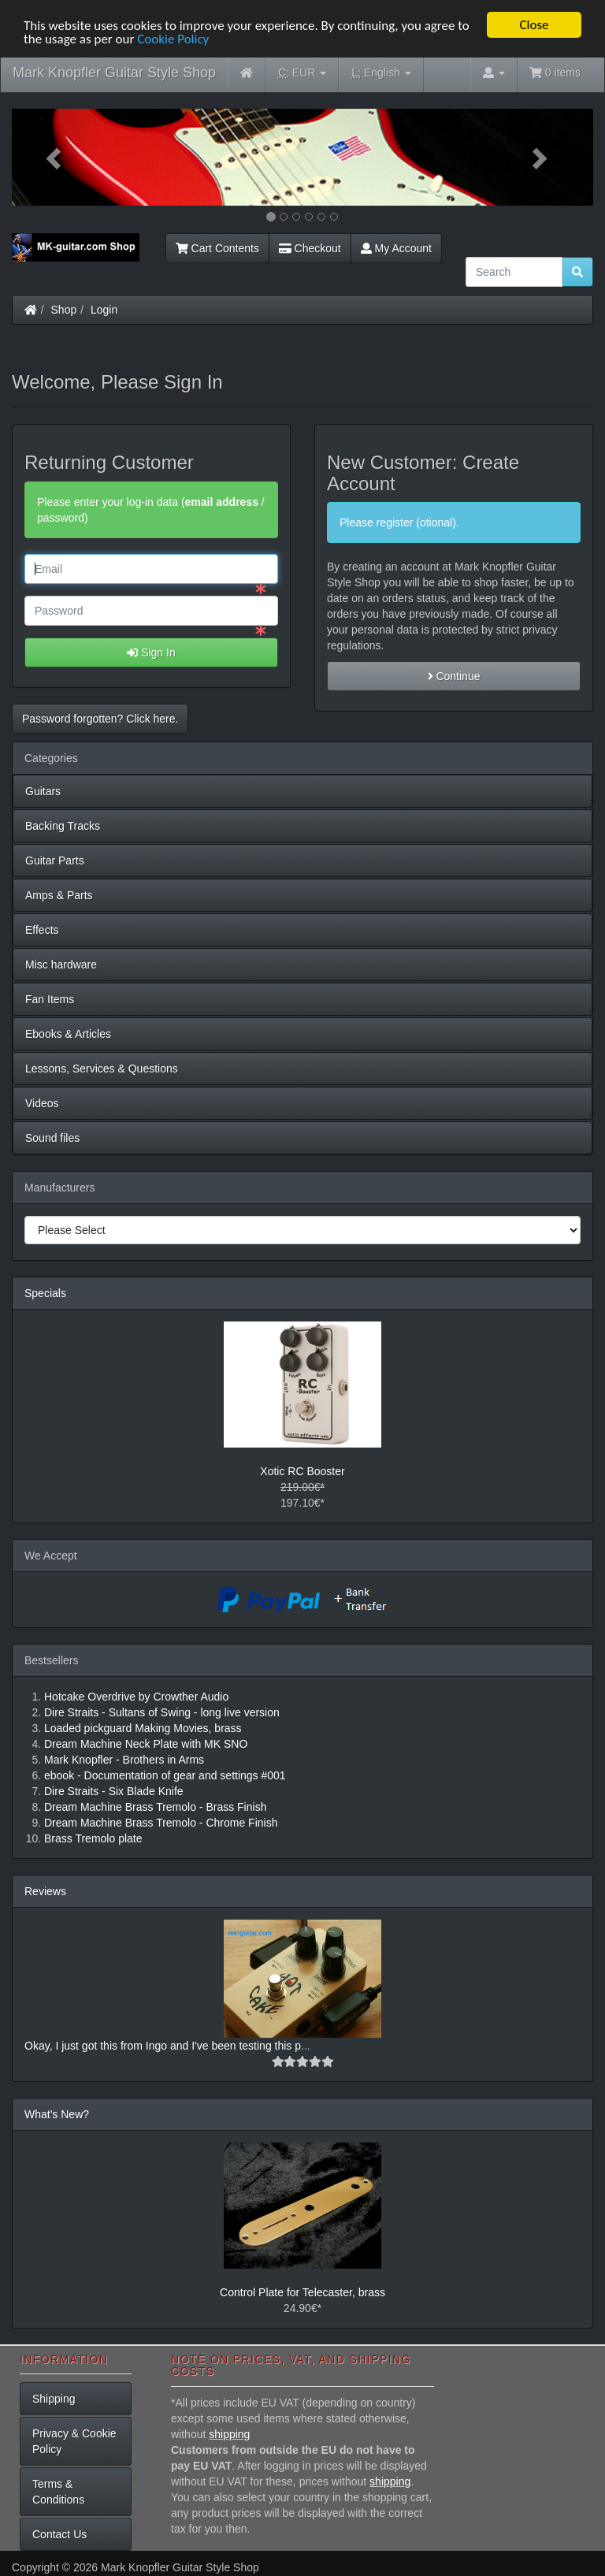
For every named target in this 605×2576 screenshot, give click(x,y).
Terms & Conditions (58, 2491)
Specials (45, 1293)
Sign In (151, 652)
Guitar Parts (54, 860)
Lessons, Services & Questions (101, 1068)
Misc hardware (61, 964)
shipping (229, 2433)
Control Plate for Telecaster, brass (302, 2292)
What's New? (56, 2114)
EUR (302, 73)
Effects (42, 930)
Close (533, 25)
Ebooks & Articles (68, 1034)
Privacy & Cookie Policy (74, 2441)
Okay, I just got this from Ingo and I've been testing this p (162, 2045)
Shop (64, 309)
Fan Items (49, 999)
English (380, 73)
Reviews (45, 1891)
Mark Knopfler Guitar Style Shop (114, 72)
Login (104, 309)
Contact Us (59, 2534)
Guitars (43, 791)
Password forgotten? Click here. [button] (100, 718)
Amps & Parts (59, 895)
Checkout (310, 248)
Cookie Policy (173, 38)
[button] (55, 157)
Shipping (54, 2398)
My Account (396, 248)
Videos (42, 1103)
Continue (454, 676)
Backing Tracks (62, 826)
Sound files (52, 1138)
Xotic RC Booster (302, 1471)
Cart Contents (217, 248)
